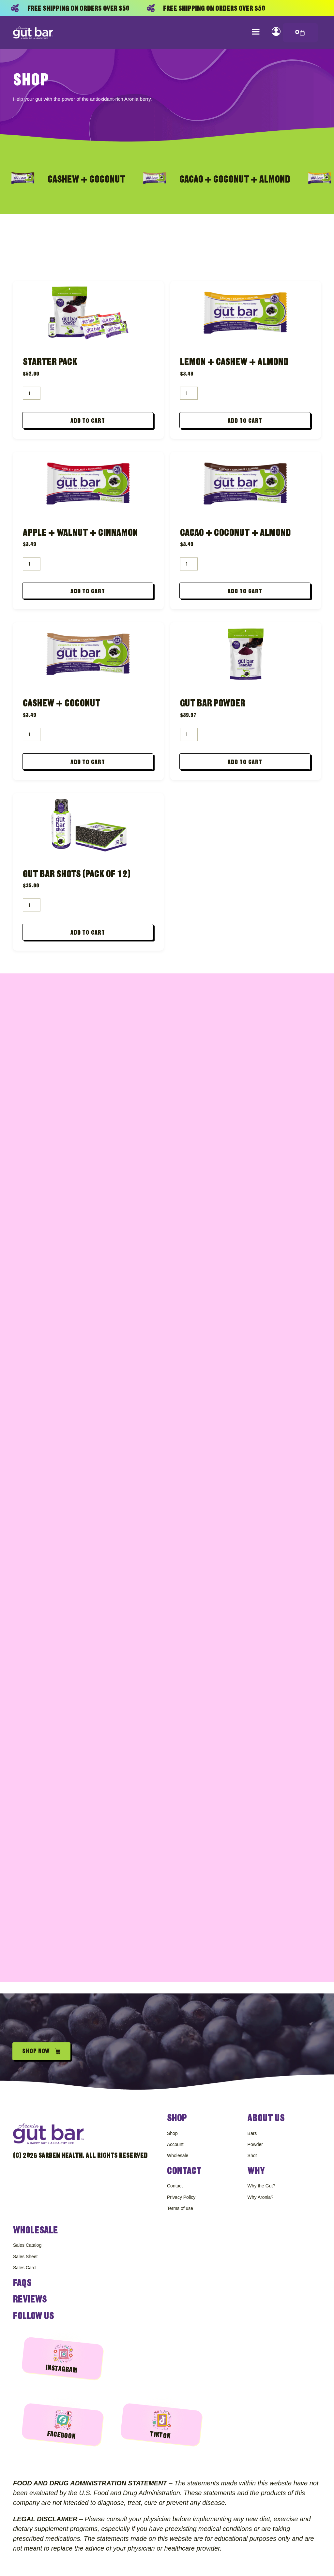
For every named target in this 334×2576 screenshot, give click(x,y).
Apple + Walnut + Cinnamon (80, 534)
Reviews (30, 2299)
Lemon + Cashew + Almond (234, 362)
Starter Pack (50, 362)
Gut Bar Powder (212, 707)
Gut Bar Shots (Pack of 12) (77, 879)
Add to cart (87, 421)
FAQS (22, 2283)
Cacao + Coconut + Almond (235, 534)
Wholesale (35, 2228)
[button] (256, 31)
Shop (177, 2113)
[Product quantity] (31, 393)
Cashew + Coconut (61, 707)
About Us (266, 2113)
